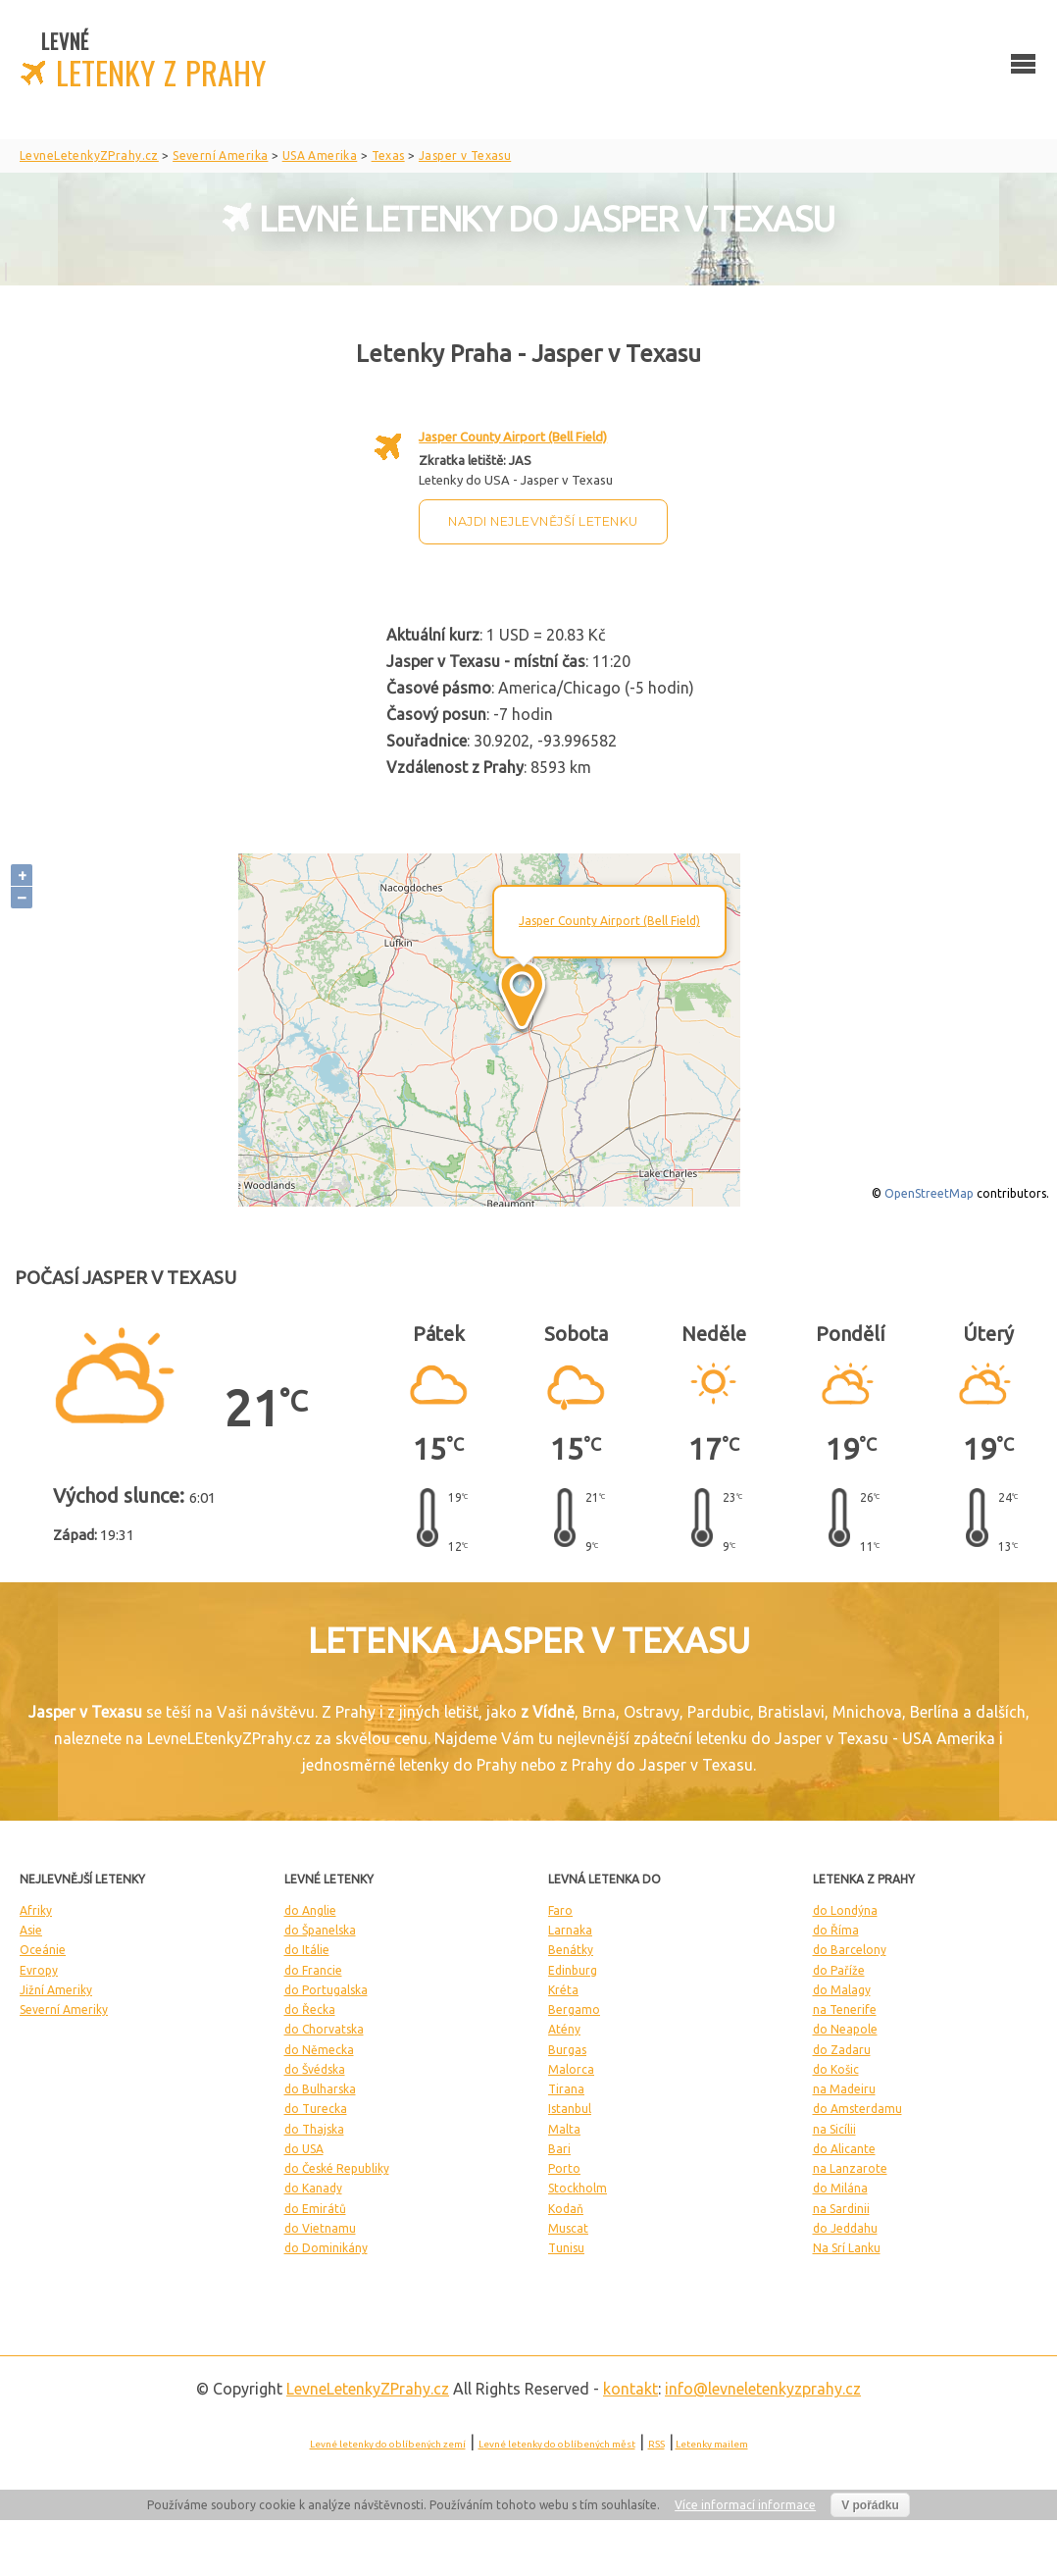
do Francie (313, 1970)
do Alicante (844, 2148)
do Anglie (310, 1910)
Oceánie (43, 1949)
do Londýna (845, 1910)
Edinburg (572, 1970)
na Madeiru (844, 2089)
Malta (564, 2129)
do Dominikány (326, 2247)
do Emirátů (315, 2208)
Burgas (567, 2049)
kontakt (630, 2388)
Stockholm (577, 2188)
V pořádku (870, 2505)
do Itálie (306, 1949)
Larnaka (570, 1930)
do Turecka (315, 2108)
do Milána (840, 2188)
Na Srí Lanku (847, 2247)
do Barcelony (849, 1949)
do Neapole (845, 2029)
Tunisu (566, 2247)
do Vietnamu (320, 2228)
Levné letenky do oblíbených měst (556, 2444)
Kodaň (565, 2208)
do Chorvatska (324, 2029)
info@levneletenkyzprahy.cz (763, 2388)
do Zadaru (842, 2049)
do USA (304, 2148)
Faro (560, 1910)
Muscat (568, 2228)
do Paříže (839, 1970)
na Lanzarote (850, 2168)
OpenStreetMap (929, 1193)
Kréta (563, 1990)
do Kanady (313, 2188)
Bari (559, 2148)
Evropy (39, 1970)
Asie (31, 1930)
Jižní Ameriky (56, 1990)
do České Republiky (336, 2168)
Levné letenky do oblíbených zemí (388, 2444)
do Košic (836, 2069)
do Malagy (842, 1990)
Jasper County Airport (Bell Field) (513, 436)
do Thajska (314, 2129)
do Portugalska (326, 1990)
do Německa (319, 2049)
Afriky (36, 1910)
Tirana (566, 2089)
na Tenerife (845, 2009)
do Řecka (309, 2009)
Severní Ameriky (64, 2009)
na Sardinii (841, 2208)
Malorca (571, 2069)
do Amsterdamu (857, 2108)
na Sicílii (834, 2129)
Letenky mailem (712, 2444)
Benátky (570, 1949)
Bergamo (574, 2009)
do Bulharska (320, 2089)
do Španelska (320, 1930)
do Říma (836, 1930)
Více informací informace (745, 2505)
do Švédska (314, 2069)
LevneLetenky (367, 2388)
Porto (564, 2168)
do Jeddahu (845, 2228)
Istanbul (569, 2108)
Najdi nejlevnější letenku (543, 521)
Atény (564, 2029)
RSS (656, 2444)
